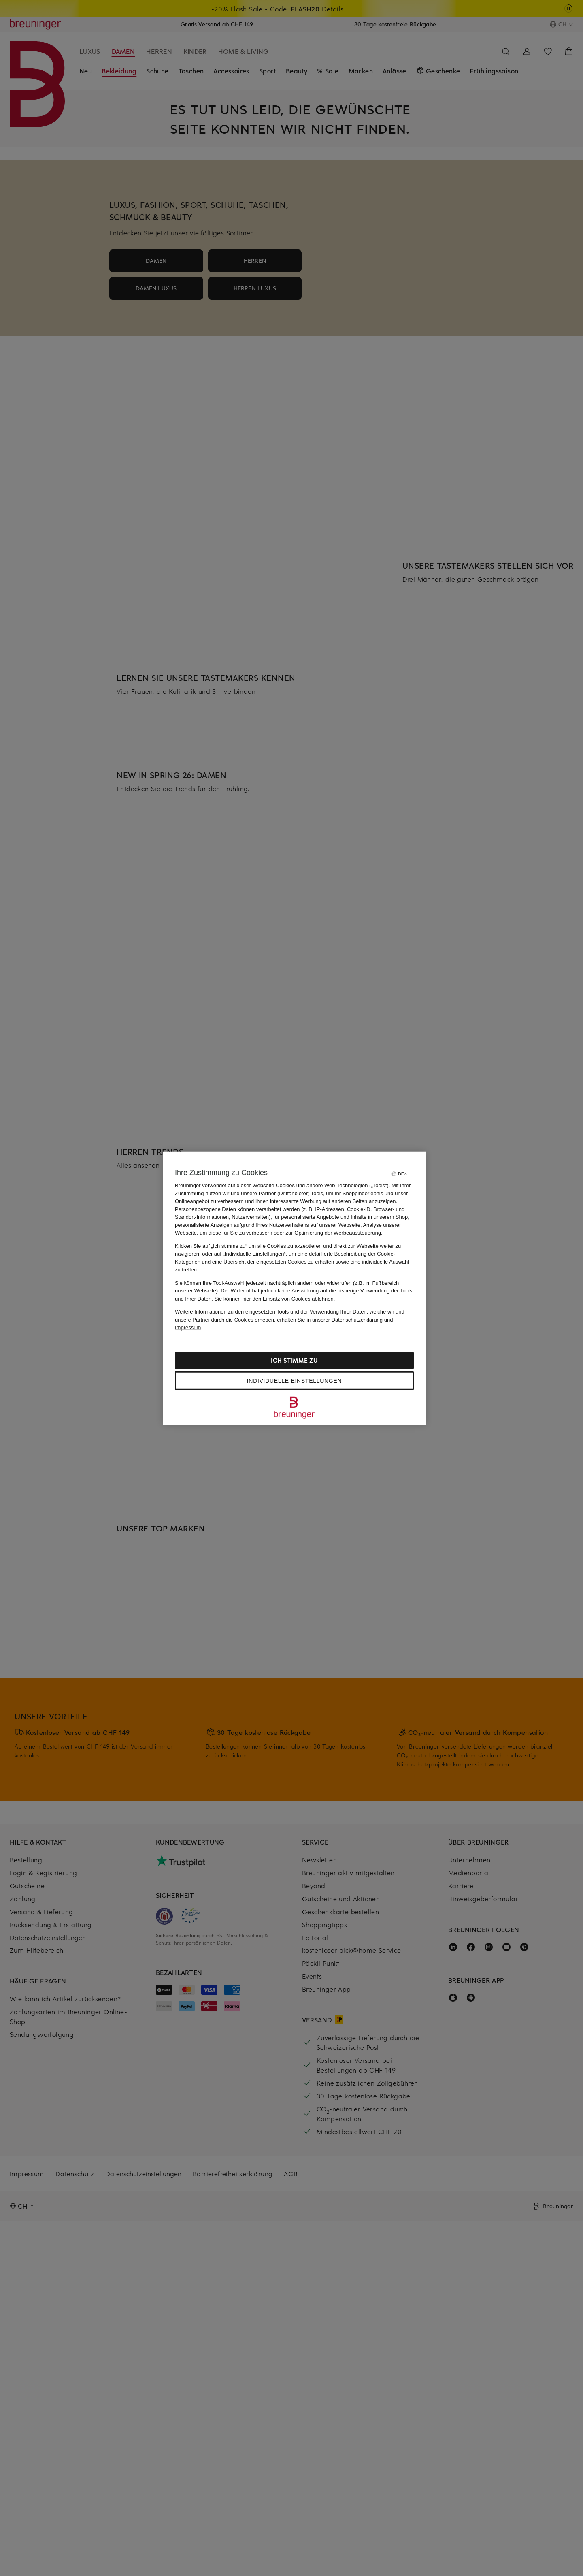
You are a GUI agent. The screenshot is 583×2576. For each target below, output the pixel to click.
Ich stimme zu (294, 1360)
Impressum (188, 1327)
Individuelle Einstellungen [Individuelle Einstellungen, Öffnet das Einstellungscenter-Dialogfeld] (294, 1380)
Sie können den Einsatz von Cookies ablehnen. (275, 1298)
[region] (294, 1288)
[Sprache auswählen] (399, 1174)
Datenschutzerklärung (357, 1319)
